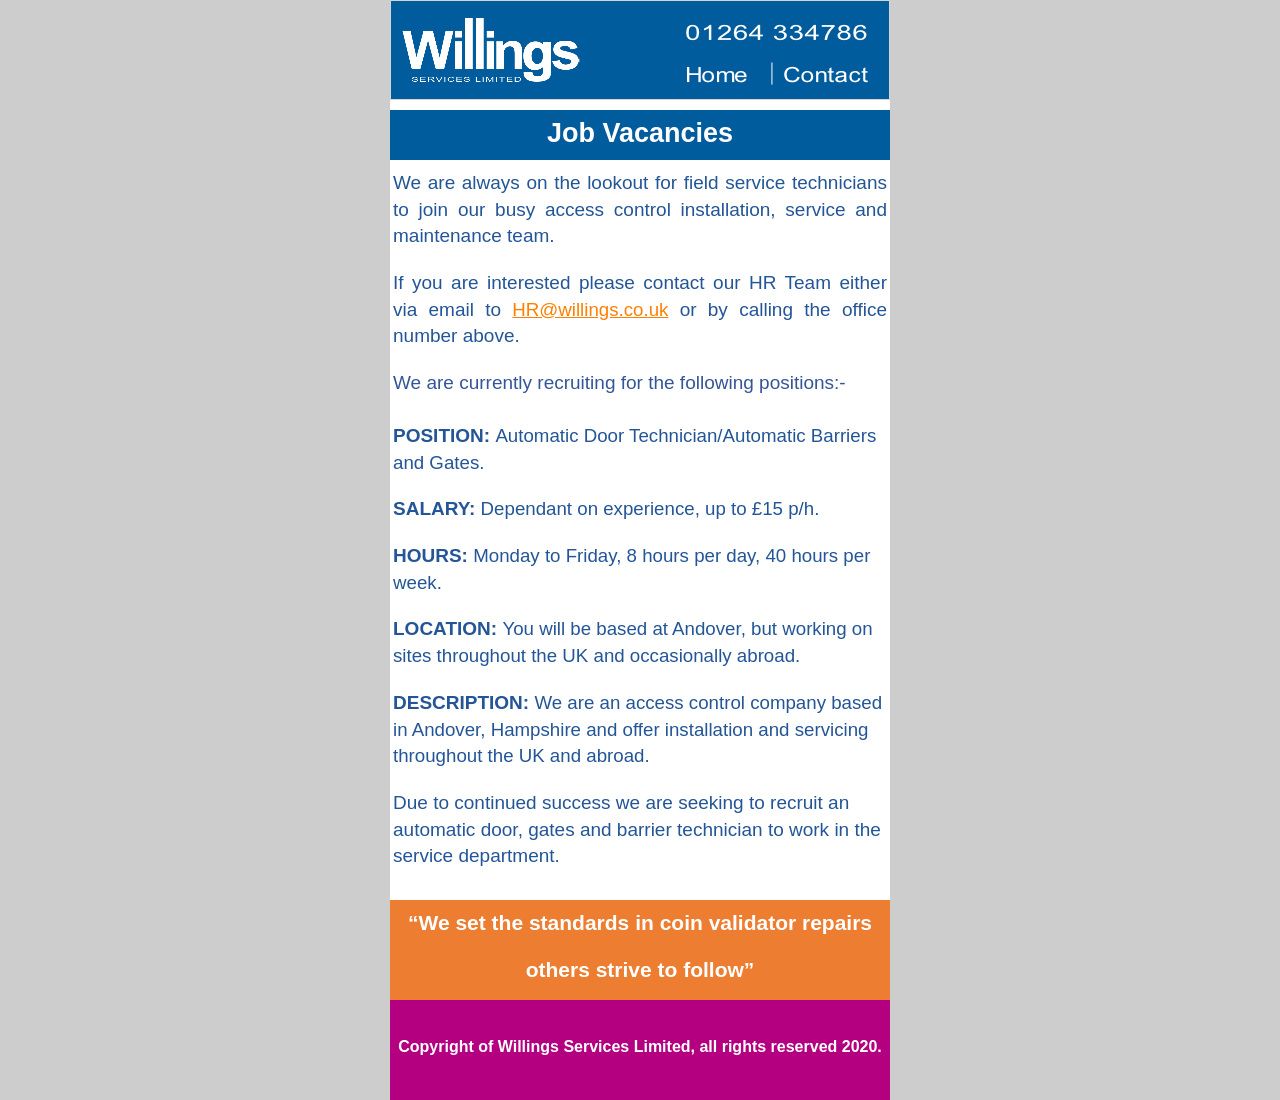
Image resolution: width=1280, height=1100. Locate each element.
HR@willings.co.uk (590, 309)
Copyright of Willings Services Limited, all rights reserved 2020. (640, 1046)
